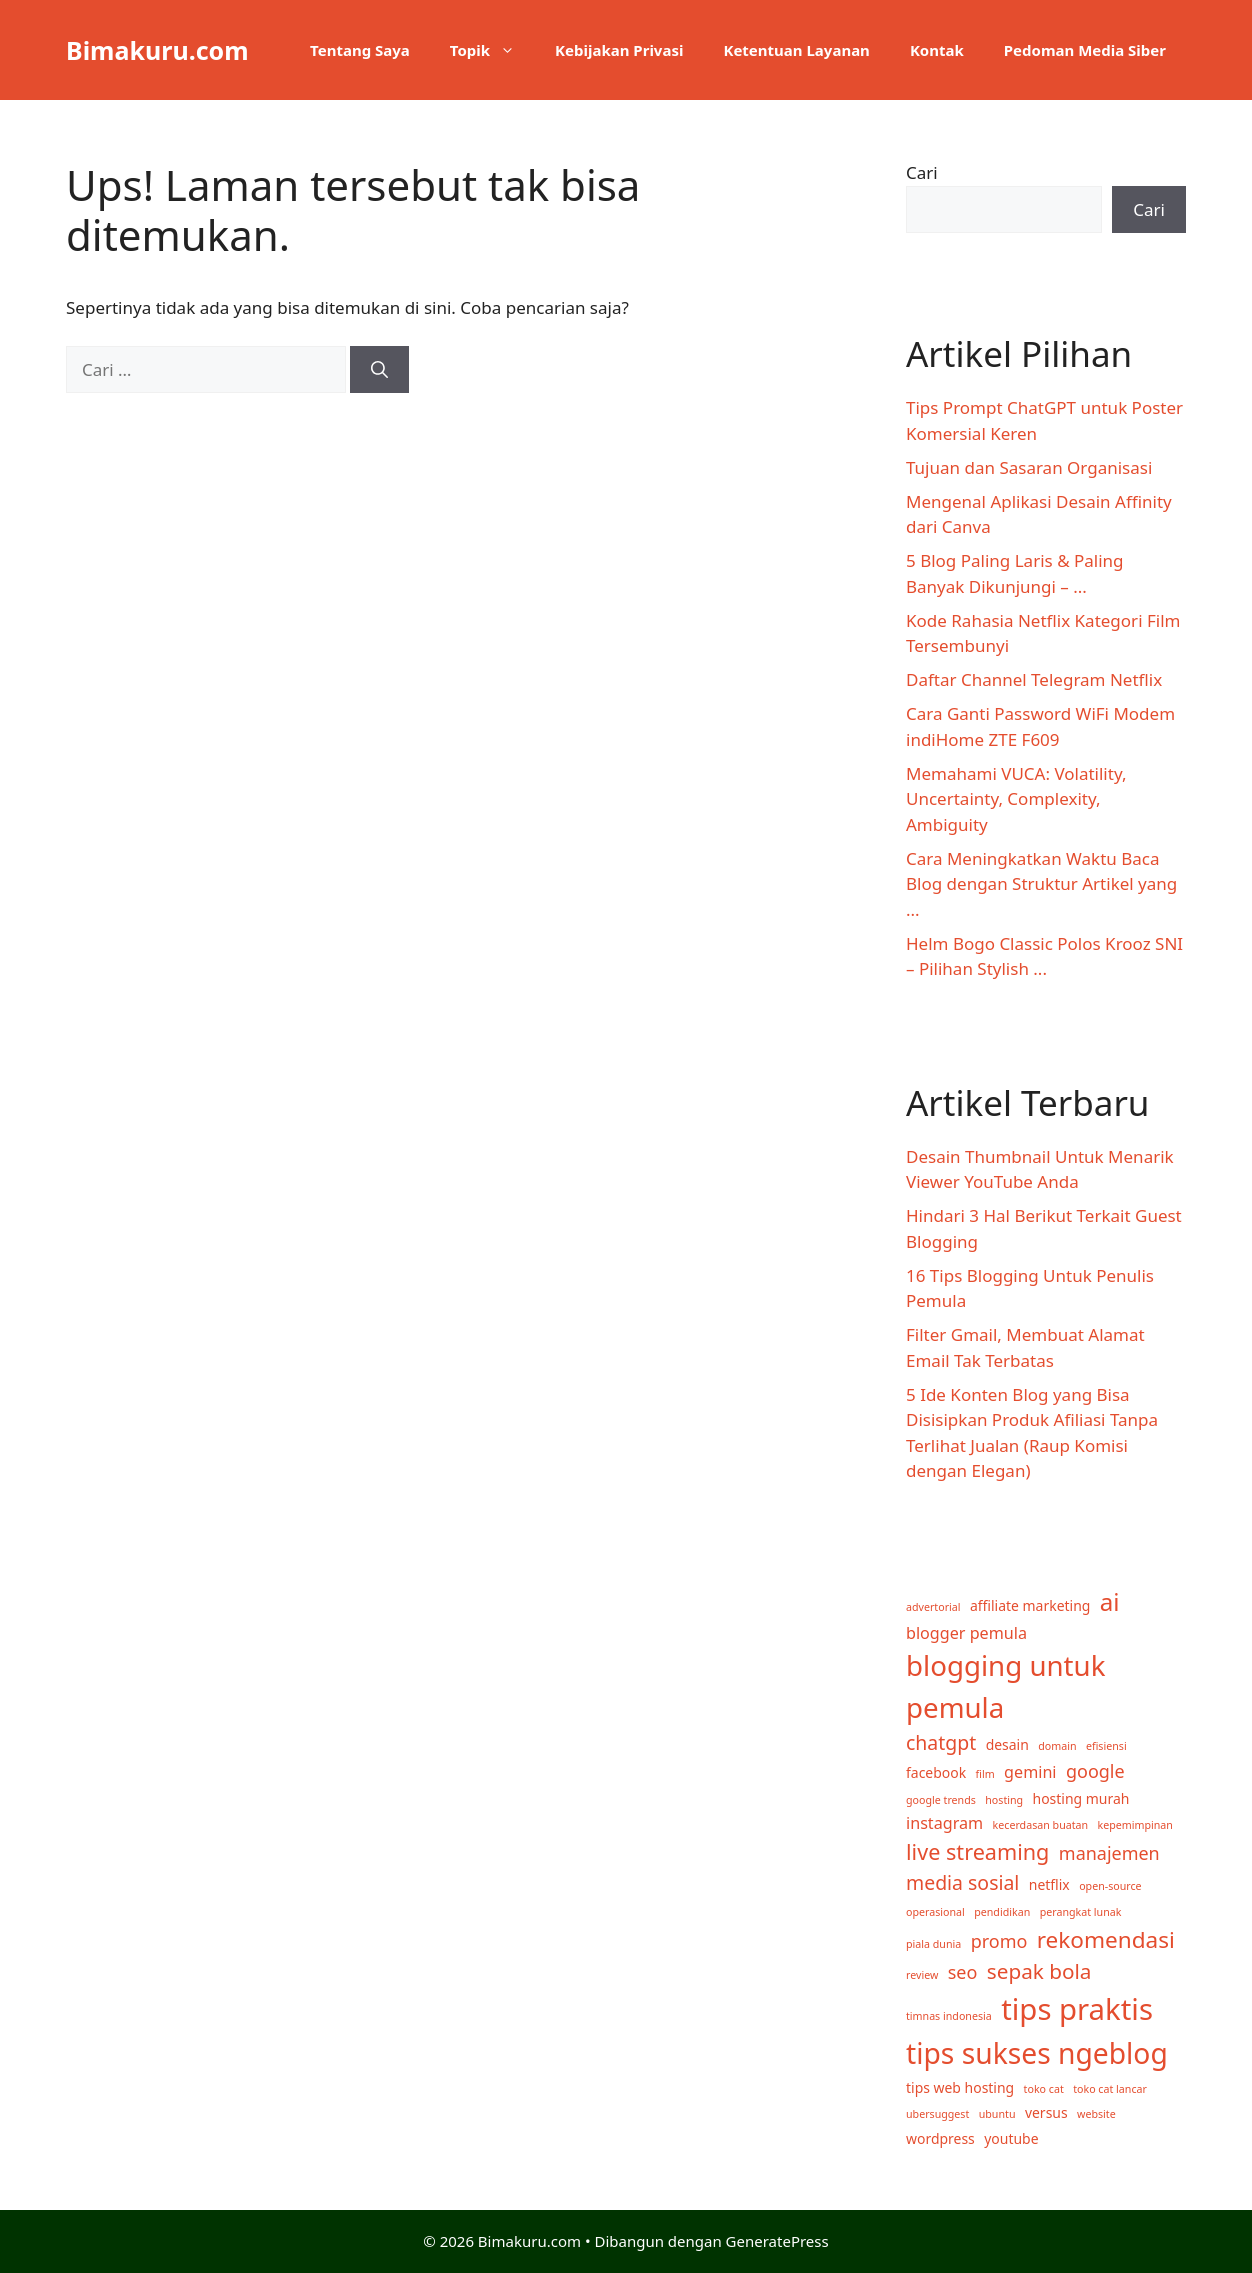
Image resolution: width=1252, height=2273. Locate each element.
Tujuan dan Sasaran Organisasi (1029, 467)
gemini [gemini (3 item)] (1030, 1772)
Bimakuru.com (157, 50)
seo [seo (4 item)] (963, 1972)
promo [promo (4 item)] (999, 1941)
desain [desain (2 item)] (1007, 1744)
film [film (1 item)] (985, 1774)
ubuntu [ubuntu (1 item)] (997, 2114)
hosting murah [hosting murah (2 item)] (1081, 1798)
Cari (922, 172)
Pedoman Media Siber (1085, 50)
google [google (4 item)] (1095, 1771)
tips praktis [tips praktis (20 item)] (1077, 2009)
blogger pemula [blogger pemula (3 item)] (966, 1633)
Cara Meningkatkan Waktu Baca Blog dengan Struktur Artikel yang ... (1041, 884)
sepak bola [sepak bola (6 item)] (1039, 1971)
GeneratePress (777, 2241)
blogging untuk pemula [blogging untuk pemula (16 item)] (1005, 1686)
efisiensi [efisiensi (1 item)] (1106, 1746)
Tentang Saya (360, 50)
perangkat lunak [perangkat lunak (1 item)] (1081, 1912)
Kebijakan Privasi (619, 50)
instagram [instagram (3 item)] (944, 1823)
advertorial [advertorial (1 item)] (933, 1607)
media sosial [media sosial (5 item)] (962, 1882)
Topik (492, 50)
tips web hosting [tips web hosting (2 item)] (960, 2087)
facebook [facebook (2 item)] (936, 1772)
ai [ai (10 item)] (1110, 1601)
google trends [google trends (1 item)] (941, 1800)
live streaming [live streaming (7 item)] (977, 1851)
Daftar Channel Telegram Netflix (1034, 679)
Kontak (937, 50)
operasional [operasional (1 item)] (935, 1912)
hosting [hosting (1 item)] (1004, 1800)
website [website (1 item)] (1096, 2114)
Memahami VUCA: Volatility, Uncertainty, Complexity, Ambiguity (1016, 799)
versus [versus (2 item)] (1046, 2112)
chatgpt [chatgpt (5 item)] (941, 1742)
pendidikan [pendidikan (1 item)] (1002, 1912)
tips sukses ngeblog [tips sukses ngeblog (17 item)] (1037, 2053)
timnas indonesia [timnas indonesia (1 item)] (949, 2016)
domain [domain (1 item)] (1057, 1746)
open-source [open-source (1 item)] (1110, 1886)
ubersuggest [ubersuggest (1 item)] (937, 2114)
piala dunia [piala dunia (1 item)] (933, 1944)
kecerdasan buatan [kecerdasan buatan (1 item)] (1041, 1825)
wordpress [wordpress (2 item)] (940, 2138)
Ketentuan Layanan (796, 50)
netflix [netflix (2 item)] (1049, 1884)
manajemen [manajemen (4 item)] (1109, 1853)
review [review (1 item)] (922, 1975)
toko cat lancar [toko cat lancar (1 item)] (1110, 2089)
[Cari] (379, 370)
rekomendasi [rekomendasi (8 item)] (1106, 1939)
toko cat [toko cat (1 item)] (1044, 2089)
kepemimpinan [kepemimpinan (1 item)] (1135, 1825)
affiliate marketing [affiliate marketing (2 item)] (1030, 1605)
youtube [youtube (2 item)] (1011, 2138)
